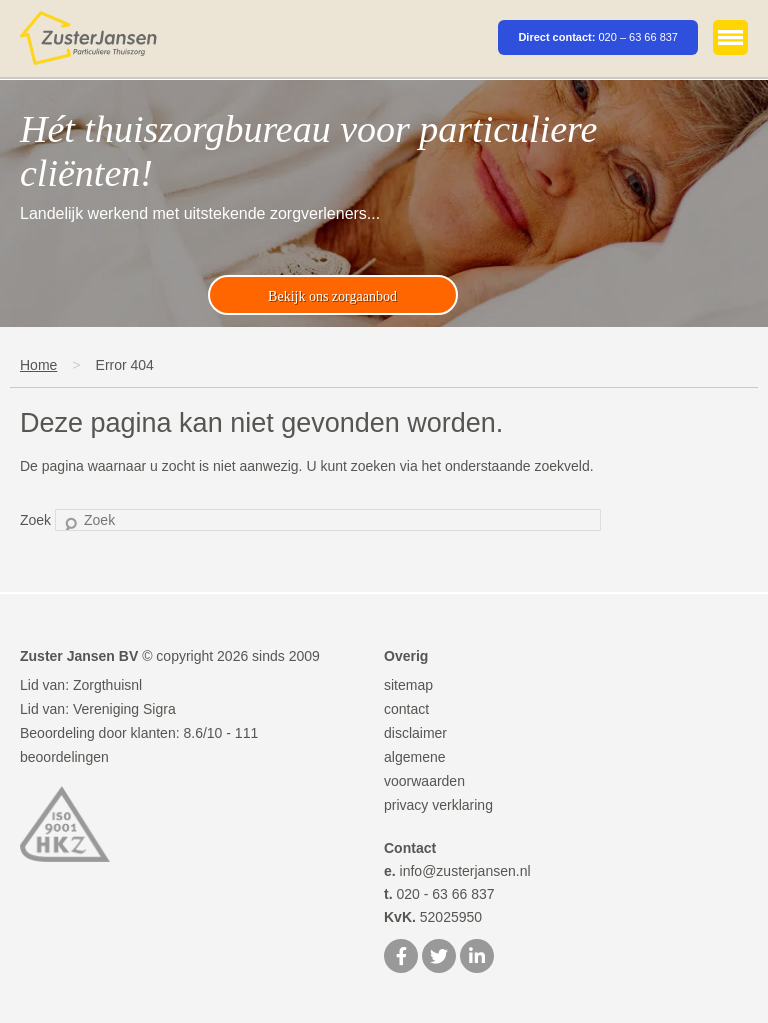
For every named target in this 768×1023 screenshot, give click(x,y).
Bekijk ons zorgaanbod (332, 296)
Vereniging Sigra (124, 709)
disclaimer (415, 733)
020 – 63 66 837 (638, 37)
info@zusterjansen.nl (457, 871)
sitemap (408, 685)
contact (406, 709)
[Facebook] (401, 958)
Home (38, 365)
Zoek (35, 520)
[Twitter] (439, 958)
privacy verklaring (438, 805)
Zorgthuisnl (107, 685)
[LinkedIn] (477, 958)
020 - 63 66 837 (439, 894)
